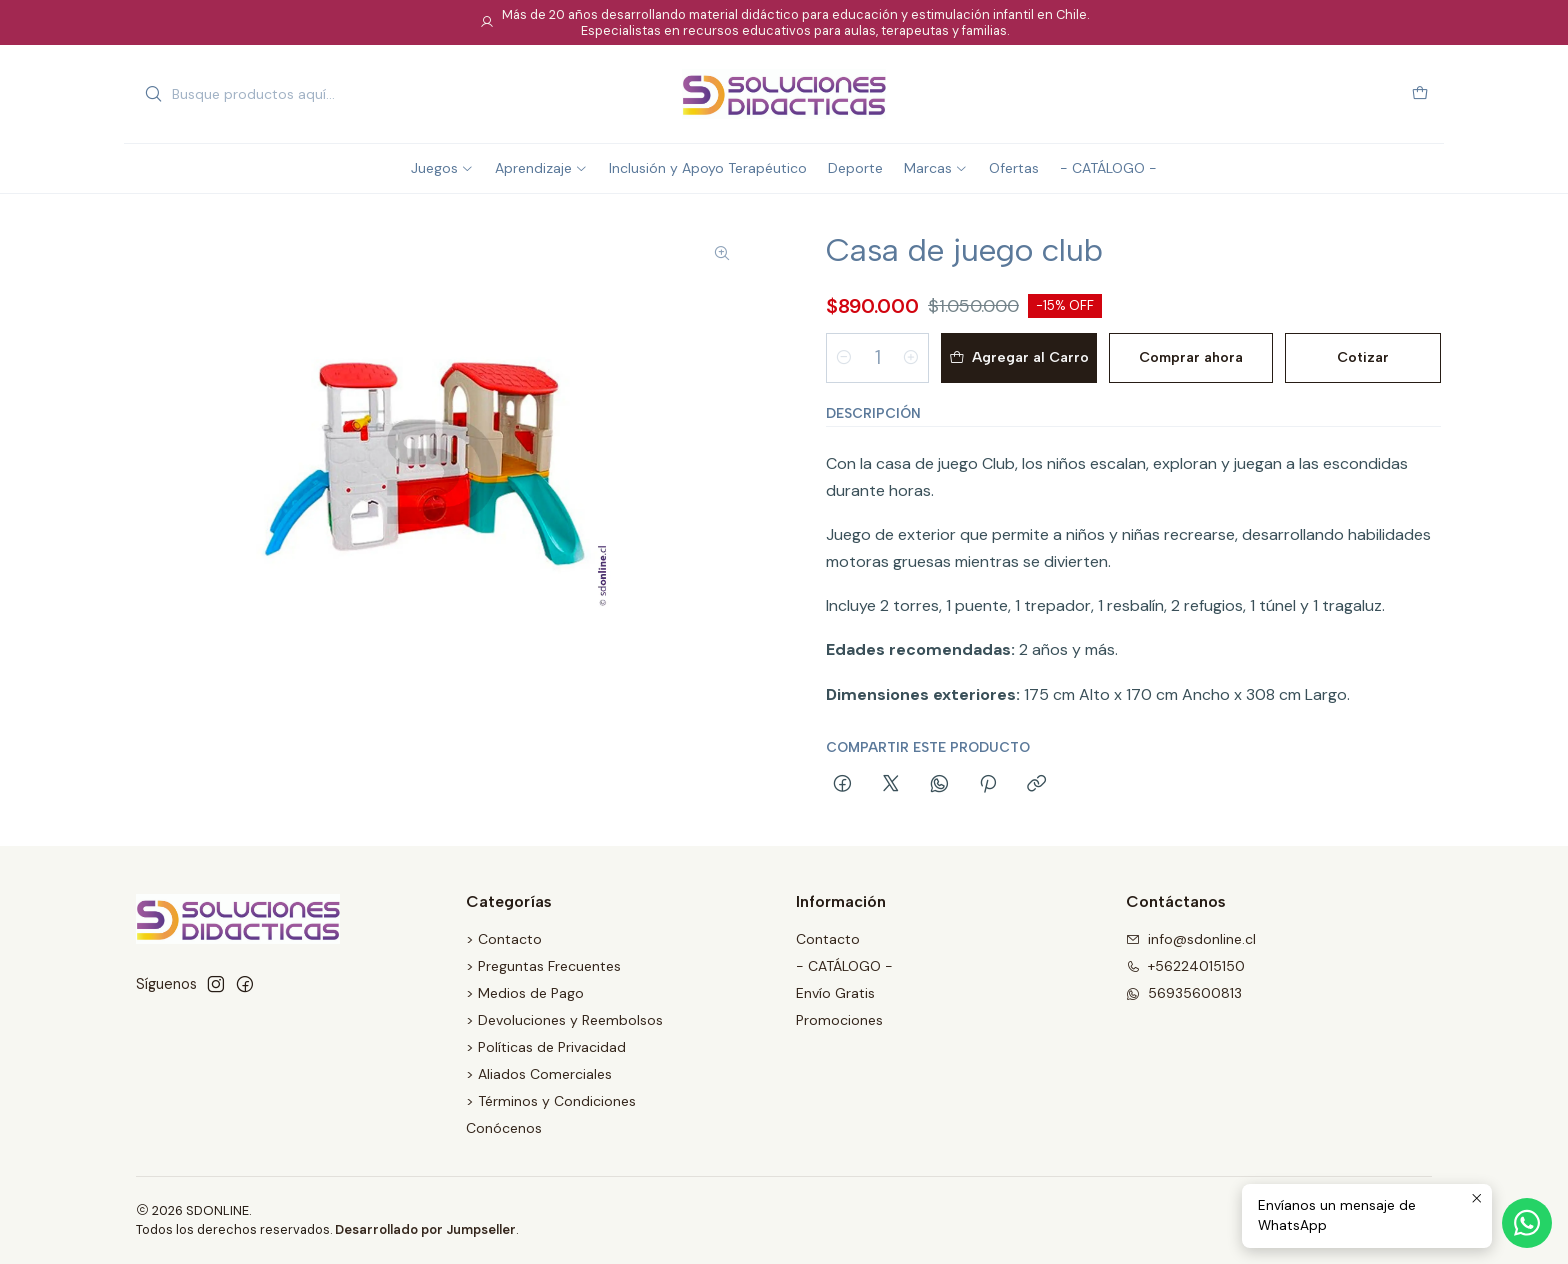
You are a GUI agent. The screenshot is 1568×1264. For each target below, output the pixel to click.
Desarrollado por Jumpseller (425, 1229)
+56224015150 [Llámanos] (1185, 966)
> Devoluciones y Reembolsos (564, 1020)
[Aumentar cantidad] (911, 358)
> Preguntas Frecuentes (543, 966)
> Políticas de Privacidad (546, 1047)
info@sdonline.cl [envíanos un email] (1191, 939)
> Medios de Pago (525, 993)
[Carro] (1420, 94)
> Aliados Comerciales (539, 1074)
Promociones (839, 1020)
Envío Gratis (835, 993)
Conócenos (504, 1128)
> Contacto (504, 939)
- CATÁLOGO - (844, 966)
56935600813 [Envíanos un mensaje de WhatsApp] (1184, 993)
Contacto (828, 939)
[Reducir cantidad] (844, 358)
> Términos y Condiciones (551, 1101)
